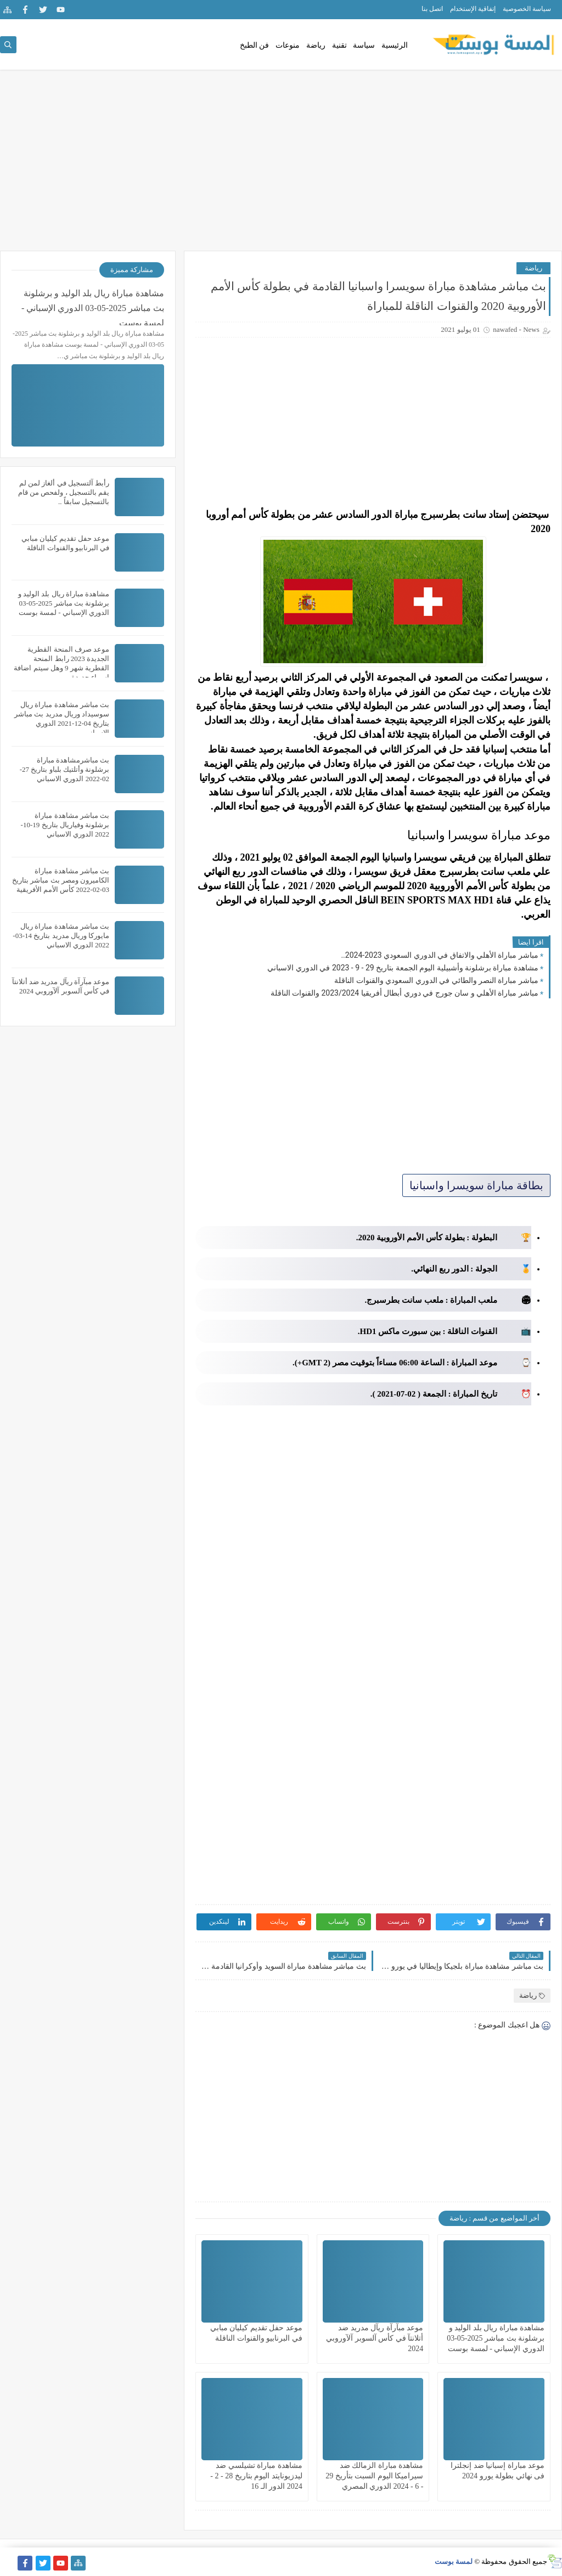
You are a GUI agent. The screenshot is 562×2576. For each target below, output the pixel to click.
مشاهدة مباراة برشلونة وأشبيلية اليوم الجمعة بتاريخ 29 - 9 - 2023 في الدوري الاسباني (402, 967)
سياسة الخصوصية (527, 9)
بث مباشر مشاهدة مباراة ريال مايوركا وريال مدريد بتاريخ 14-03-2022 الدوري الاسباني (61, 935)
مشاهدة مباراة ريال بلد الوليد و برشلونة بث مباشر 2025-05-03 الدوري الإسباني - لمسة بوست (495, 2338)
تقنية (339, 45)
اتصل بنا (432, 9)
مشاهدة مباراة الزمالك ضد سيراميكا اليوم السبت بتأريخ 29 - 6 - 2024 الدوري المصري (374, 2475)
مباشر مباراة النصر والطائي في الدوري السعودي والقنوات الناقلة (436, 980)
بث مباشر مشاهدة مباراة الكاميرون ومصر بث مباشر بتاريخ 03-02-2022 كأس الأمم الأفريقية (60, 880)
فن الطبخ (254, 45)
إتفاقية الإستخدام (473, 9)
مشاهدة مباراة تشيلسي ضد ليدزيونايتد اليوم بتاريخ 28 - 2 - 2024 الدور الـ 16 (256, 2475)
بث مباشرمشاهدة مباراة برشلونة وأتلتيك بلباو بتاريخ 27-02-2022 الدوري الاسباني (64, 769)
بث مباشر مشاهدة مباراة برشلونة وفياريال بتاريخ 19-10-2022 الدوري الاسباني (65, 824)
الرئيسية (394, 45)
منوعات (288, 45)
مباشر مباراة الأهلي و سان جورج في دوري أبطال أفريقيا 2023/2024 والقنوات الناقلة (404, 992)
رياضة (315, 45)
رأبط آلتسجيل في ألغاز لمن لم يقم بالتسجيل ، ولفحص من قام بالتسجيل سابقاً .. (63, 492)
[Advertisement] (281, 165)
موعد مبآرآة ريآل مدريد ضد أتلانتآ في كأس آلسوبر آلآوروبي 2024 (374, 2338)
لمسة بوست (454, 2561)
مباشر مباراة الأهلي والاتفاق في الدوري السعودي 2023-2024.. (439, 955)
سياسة (364, 45)
